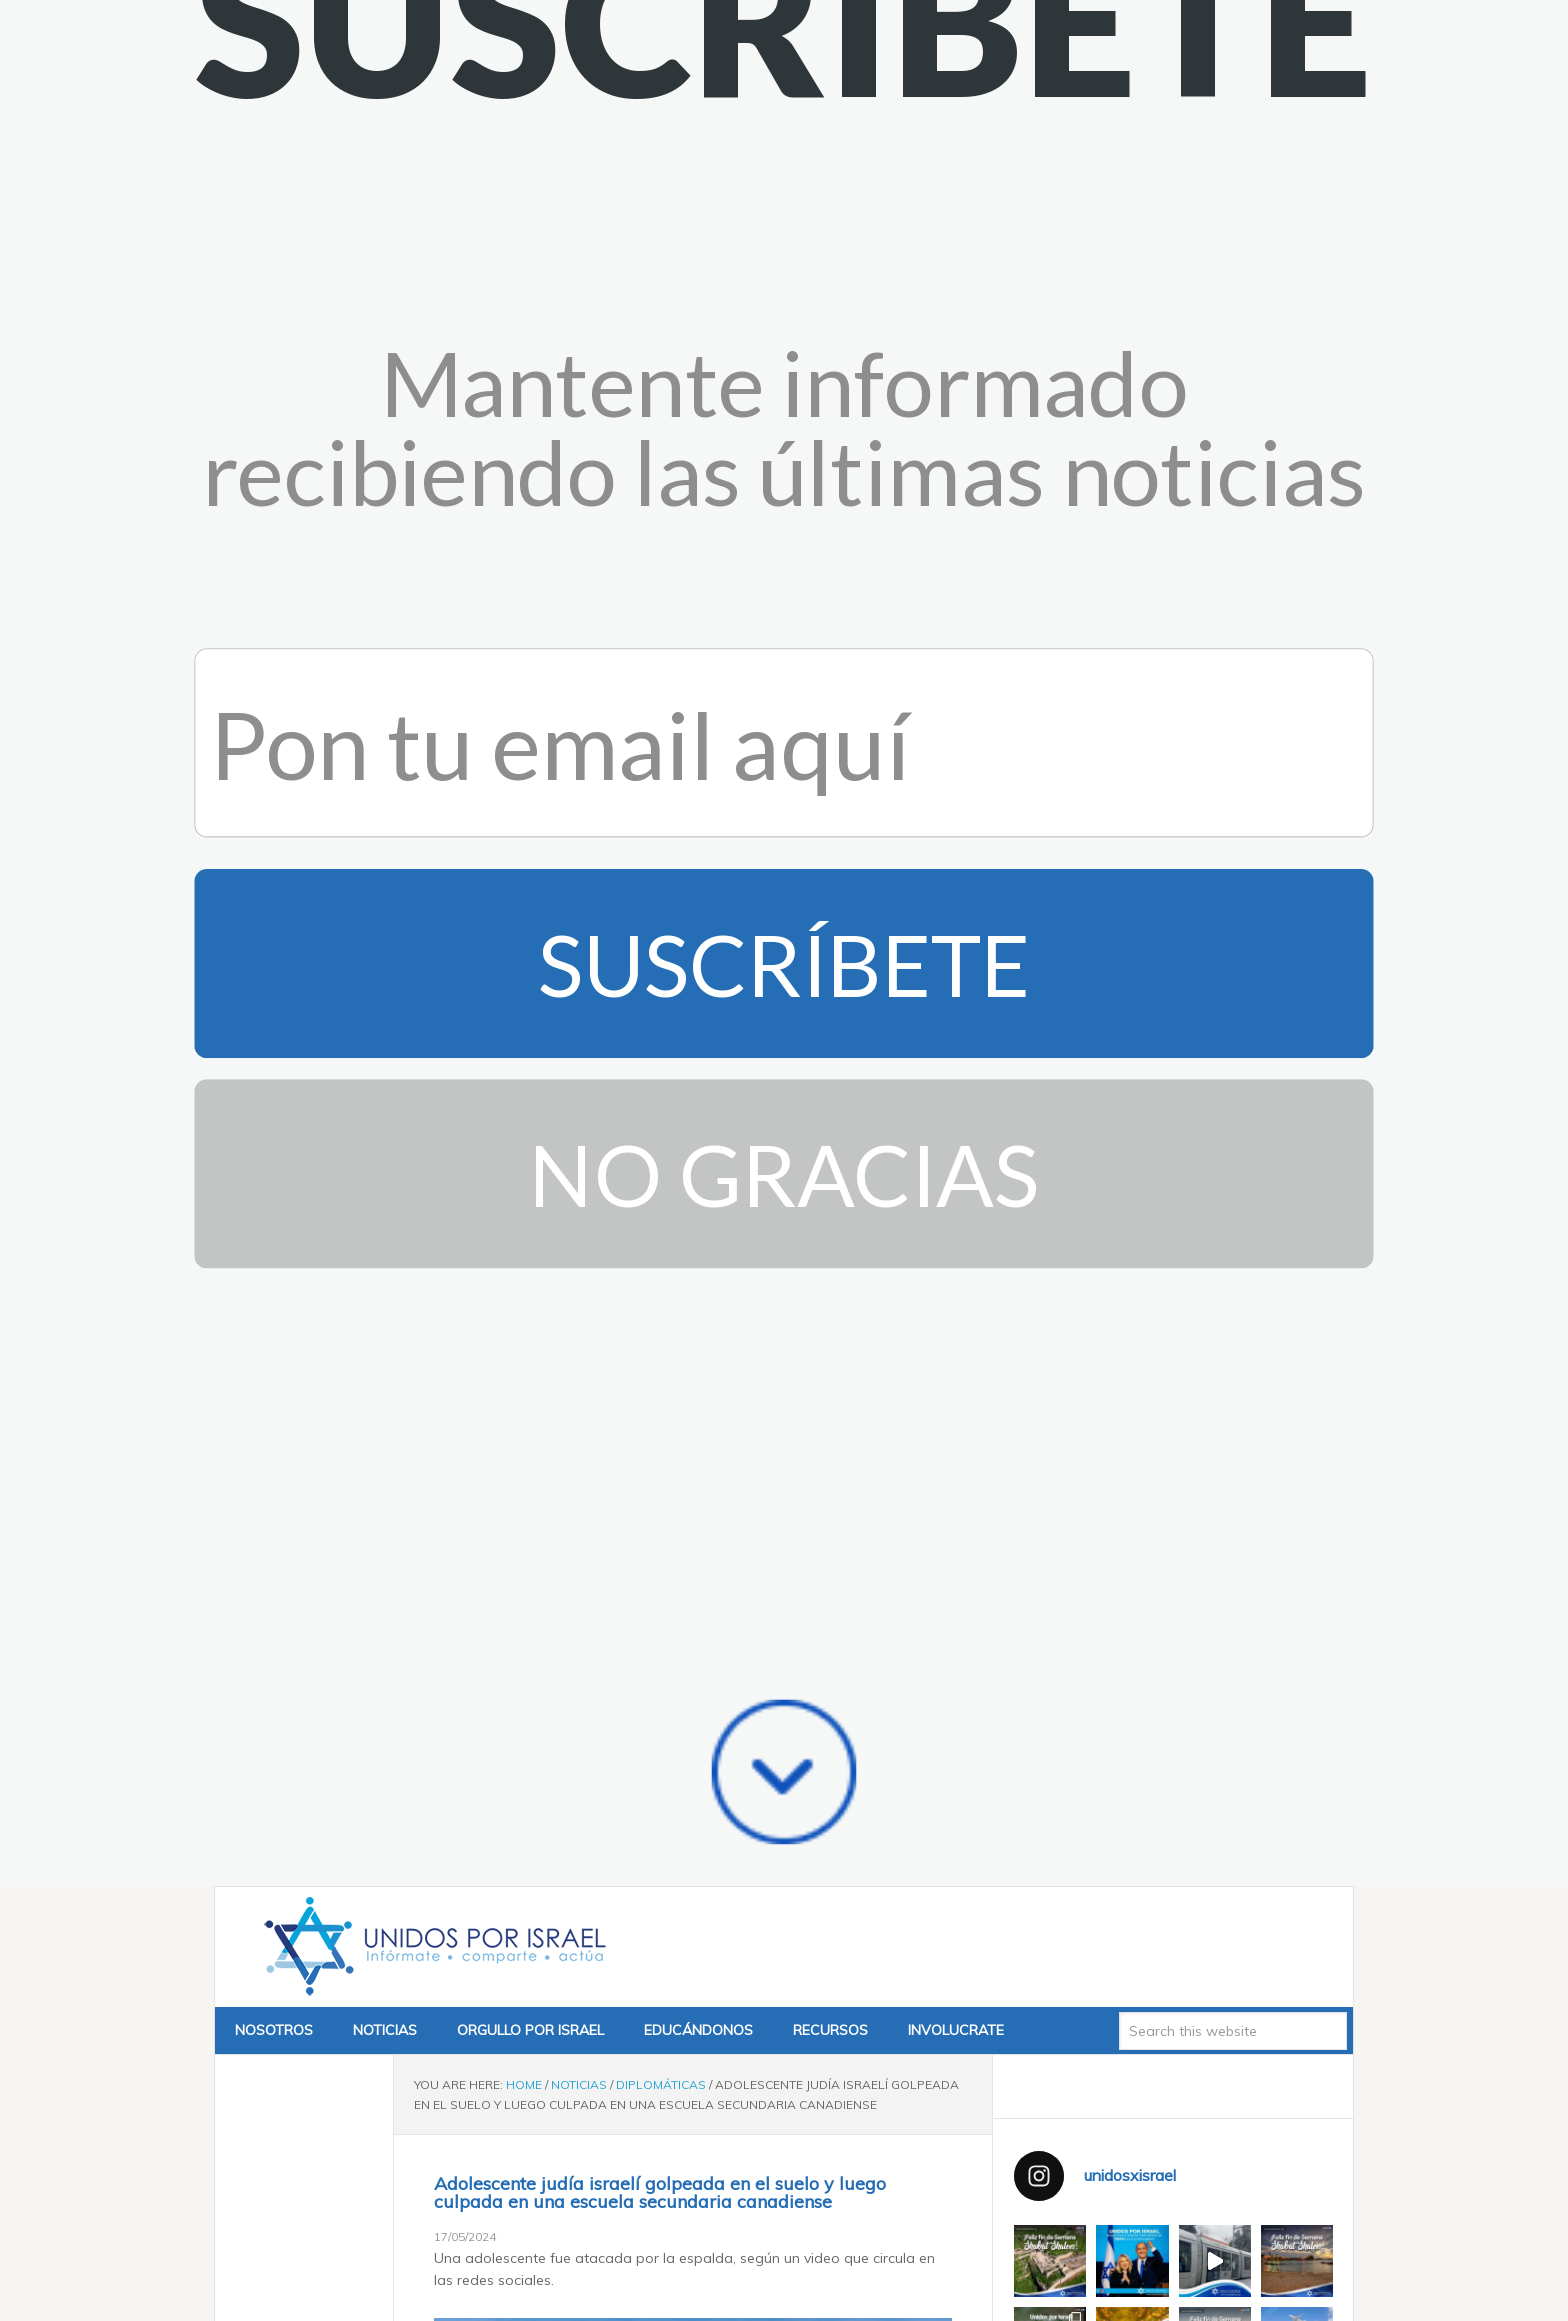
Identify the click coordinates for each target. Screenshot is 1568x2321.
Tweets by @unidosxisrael (1099, 2013)
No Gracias (784, 448)
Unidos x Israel (431, 1221)
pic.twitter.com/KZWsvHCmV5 (675, 2244)
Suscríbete (784, 238)
